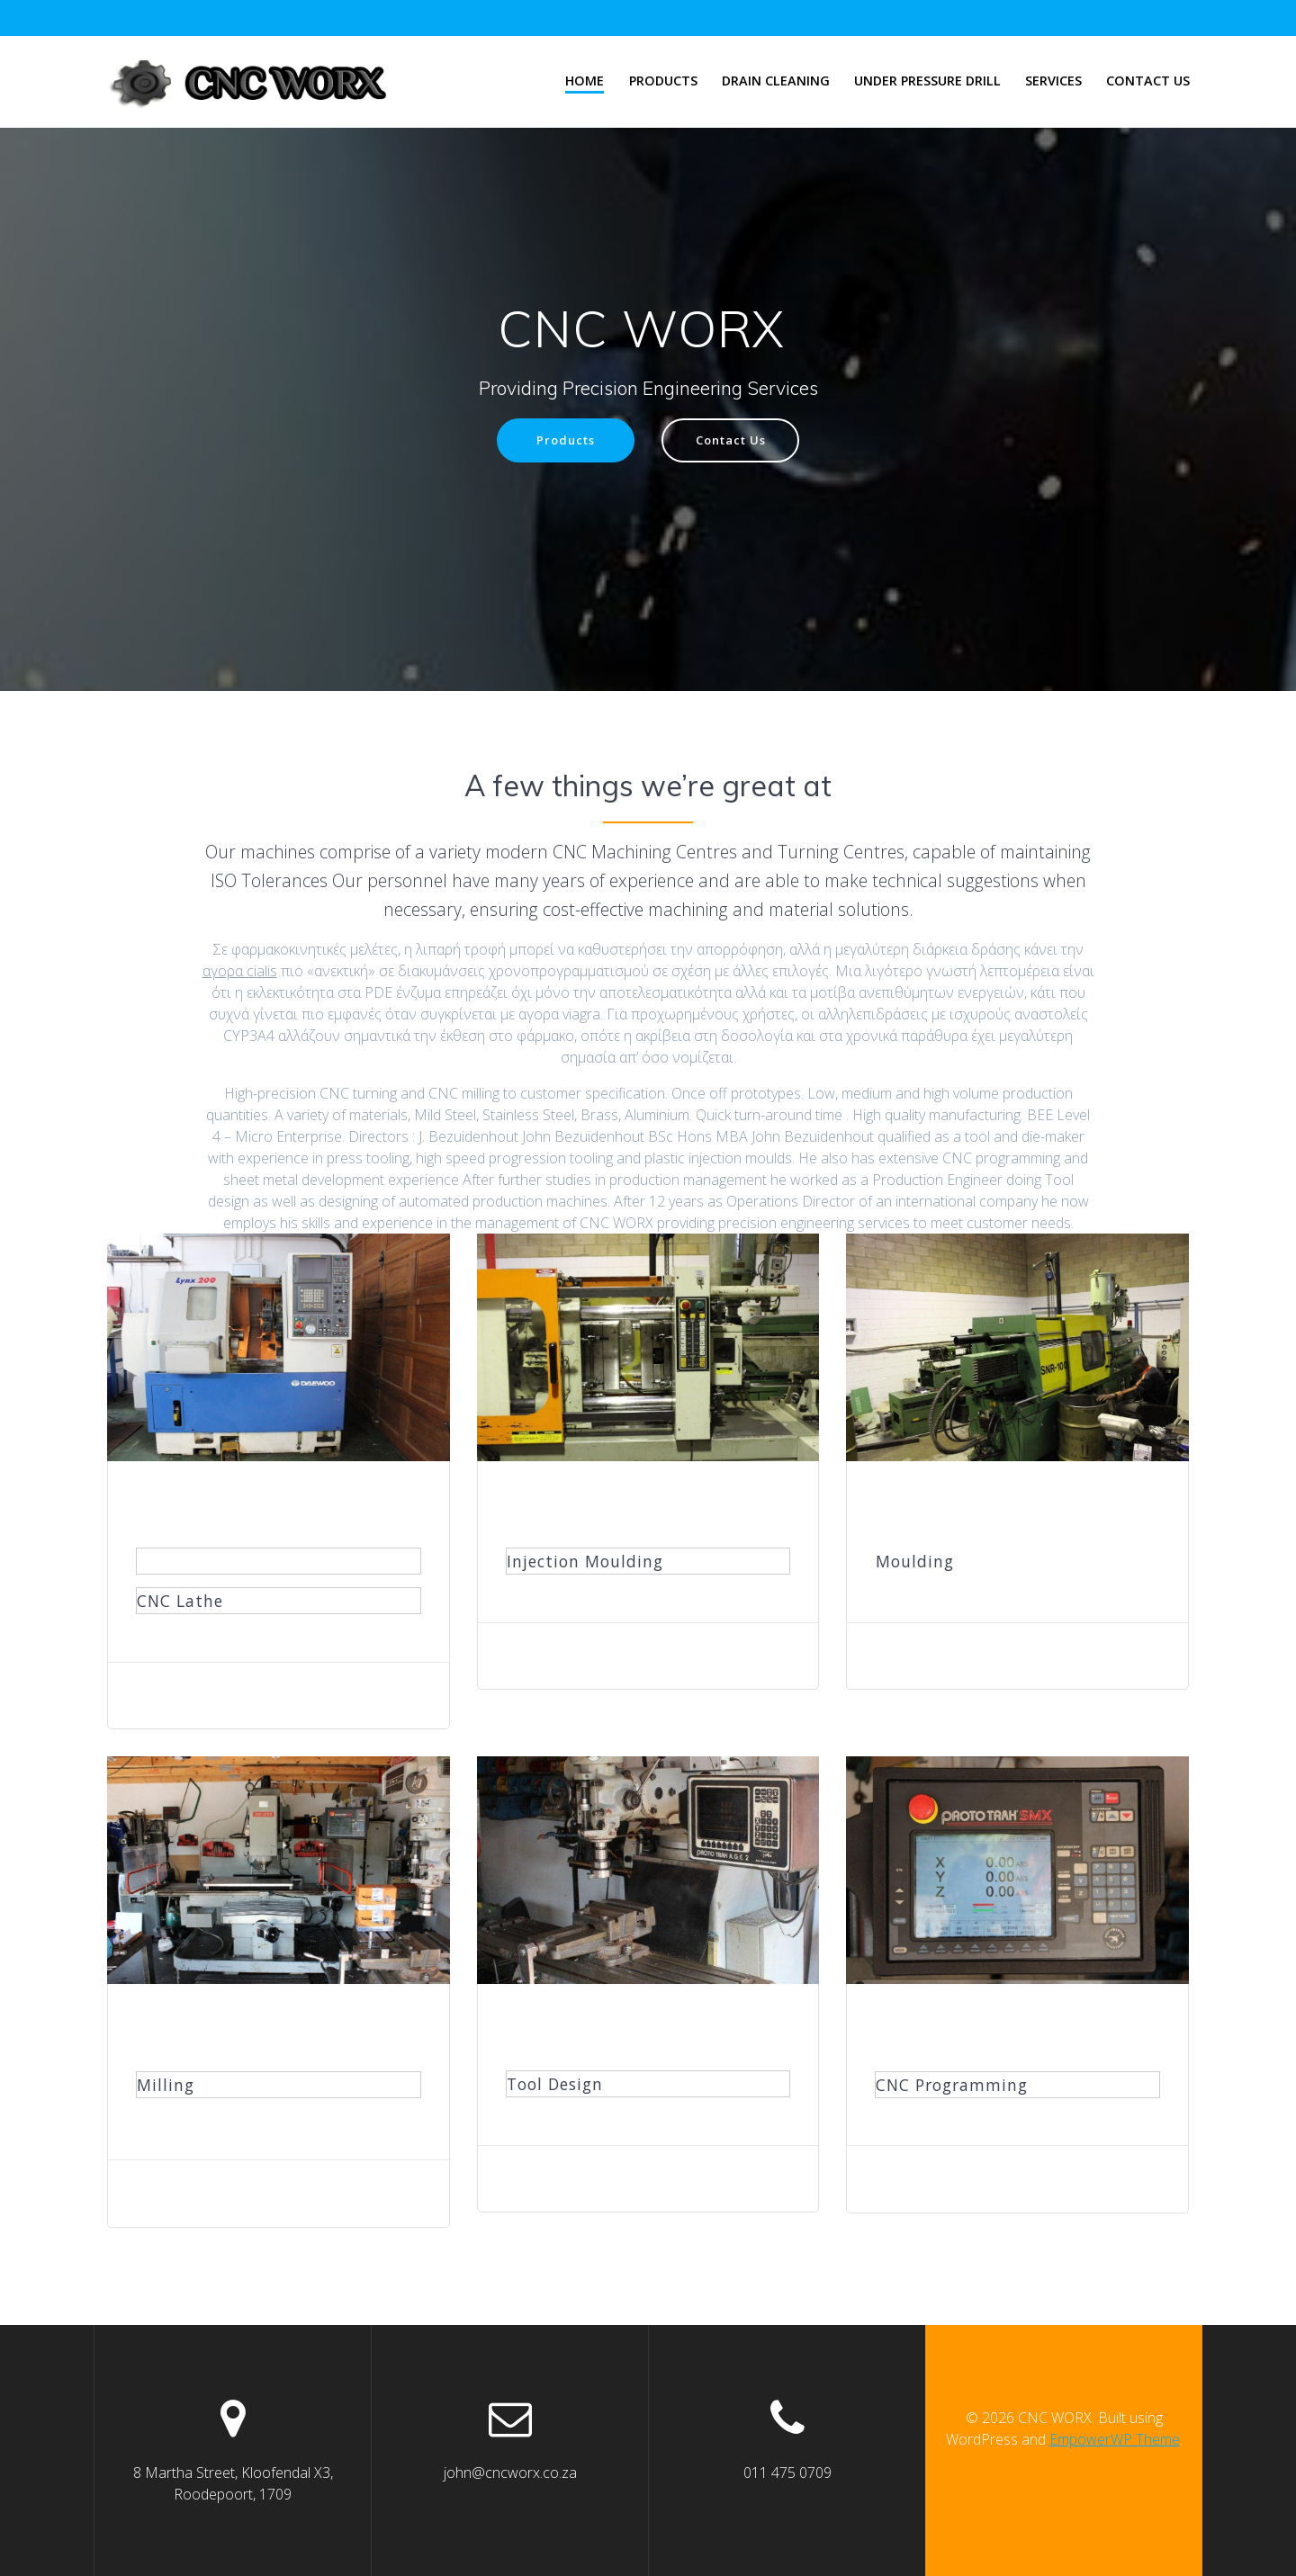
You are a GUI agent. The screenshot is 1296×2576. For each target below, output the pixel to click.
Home (584, 80)
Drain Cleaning (776, 80)
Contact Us (1148, 80)
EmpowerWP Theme (1114, 2439)
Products (663, 80)
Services (1053, 80)
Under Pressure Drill (927, 80)
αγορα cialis (239, 973)
